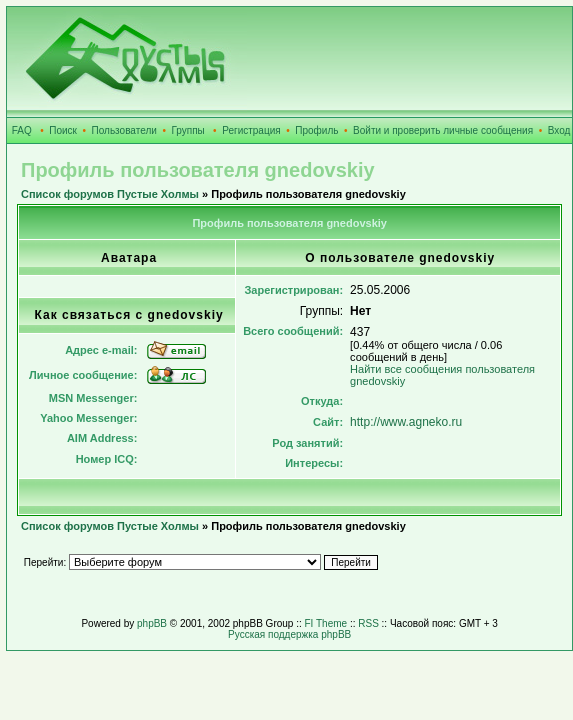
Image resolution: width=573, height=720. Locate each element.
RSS (368, 623)
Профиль (316, 130)
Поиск (63, 130)
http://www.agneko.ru (406, 422)
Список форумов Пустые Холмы (110, 194)
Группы (187, 130)
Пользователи (124, 130)
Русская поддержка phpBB (289, 634)
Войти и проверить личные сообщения (443, 130)
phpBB (152, 623)
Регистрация (251, 130)
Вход (559, 130)
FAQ (22, 130)
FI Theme (326, 623)
